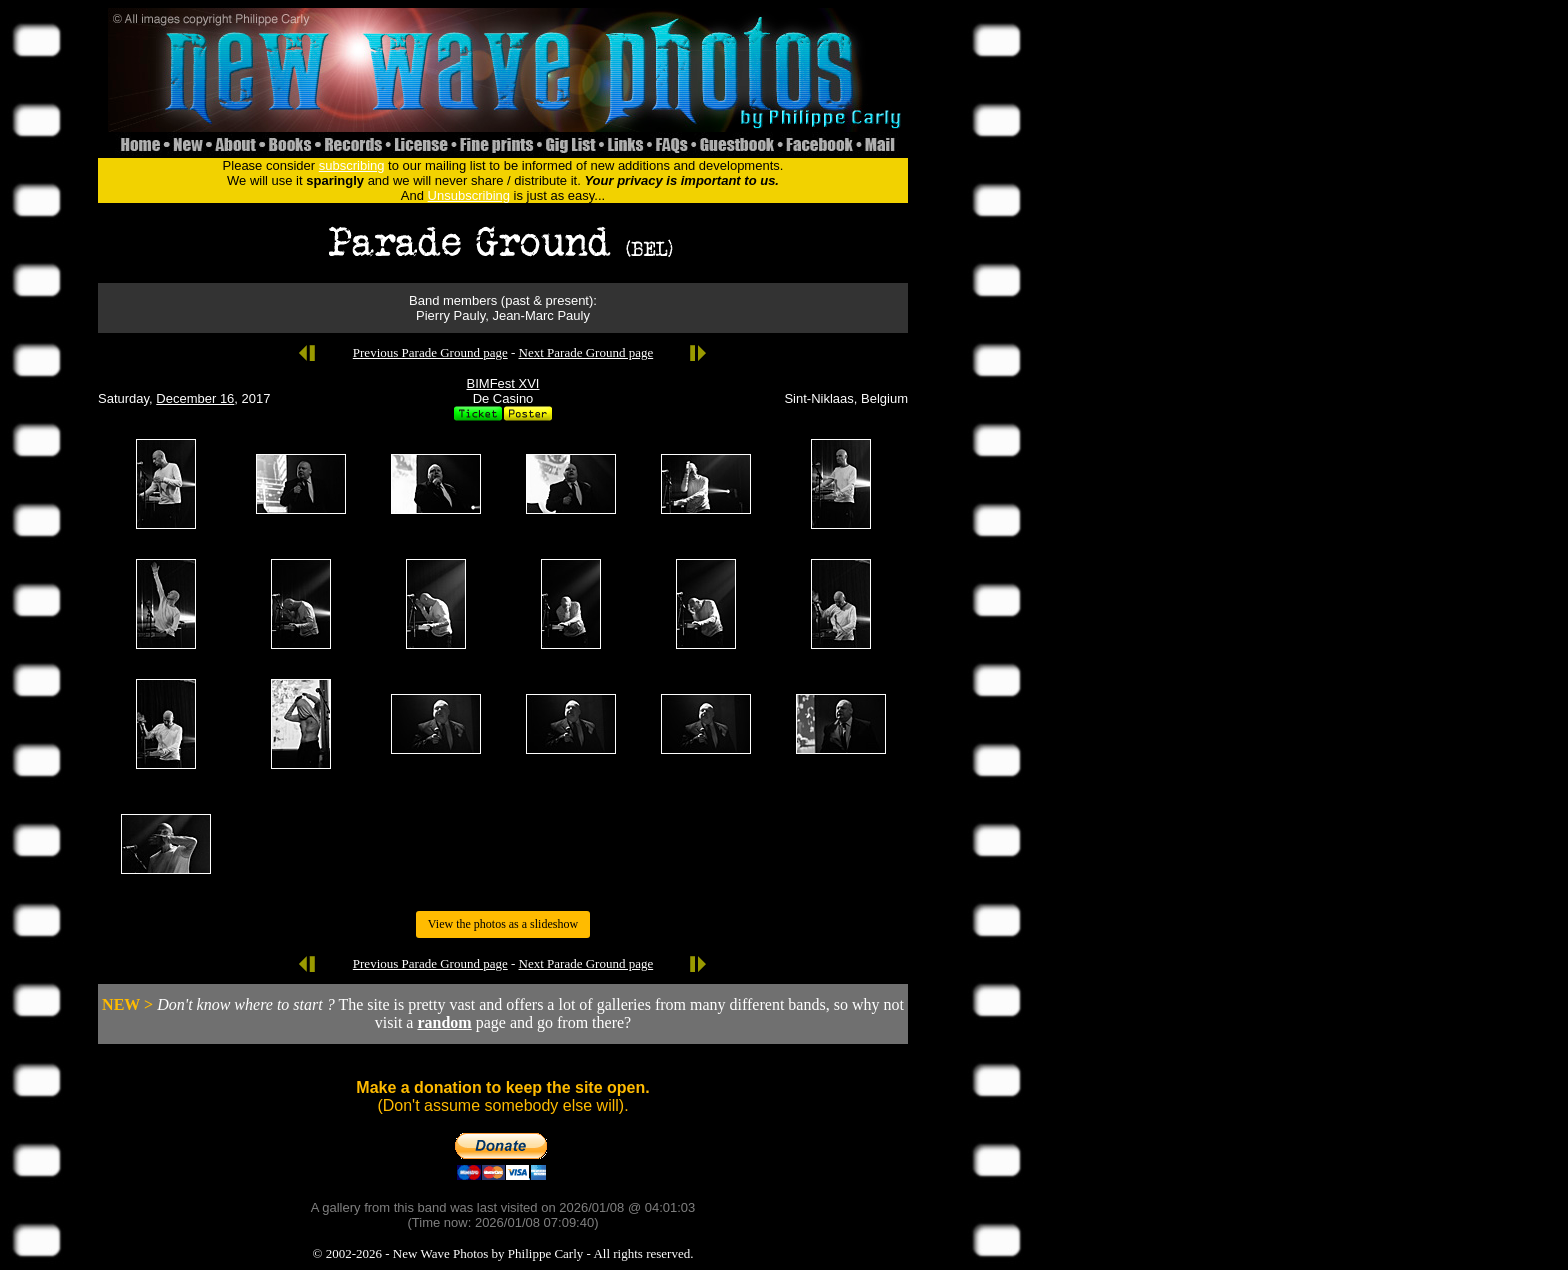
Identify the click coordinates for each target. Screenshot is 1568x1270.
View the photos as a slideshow (503, 924)
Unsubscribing (469, 195)
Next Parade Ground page (586, 352)
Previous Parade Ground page (430, 352)
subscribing (352, 165)
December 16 (195, 398)
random (444, 1022)
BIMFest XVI (503, 383)
